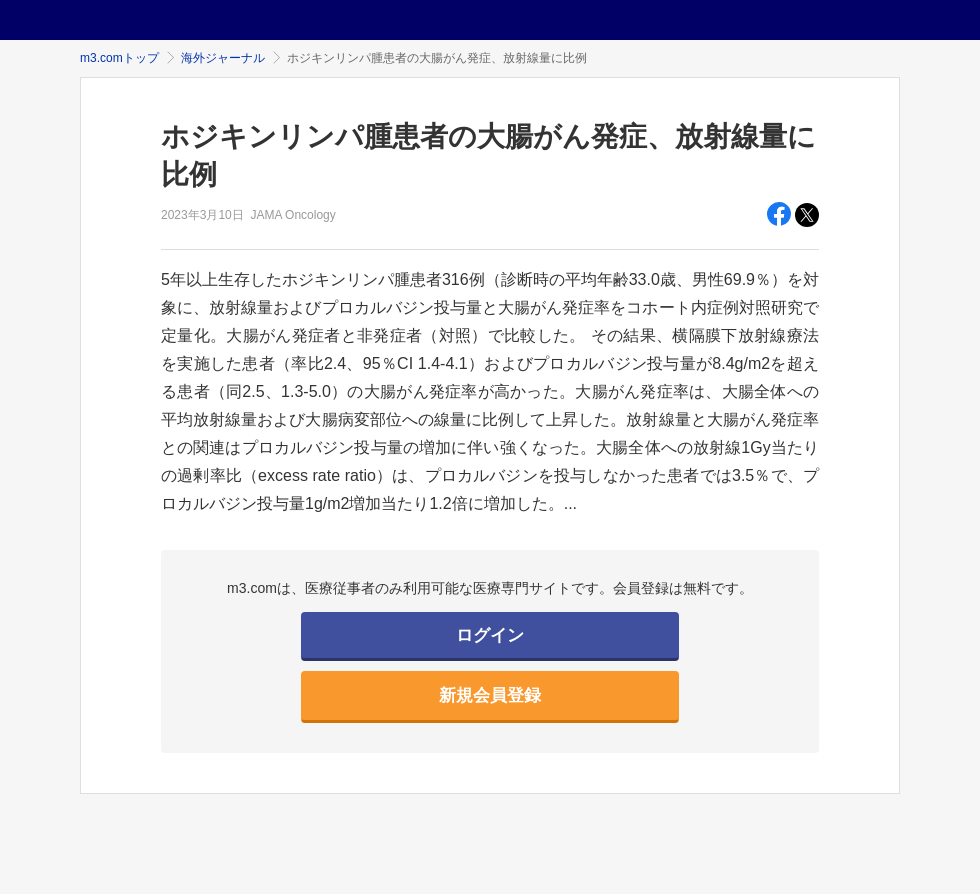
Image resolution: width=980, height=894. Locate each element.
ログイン (490, 635)
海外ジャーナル (223, 58)
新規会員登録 (490, 695)
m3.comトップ (119, 58)
